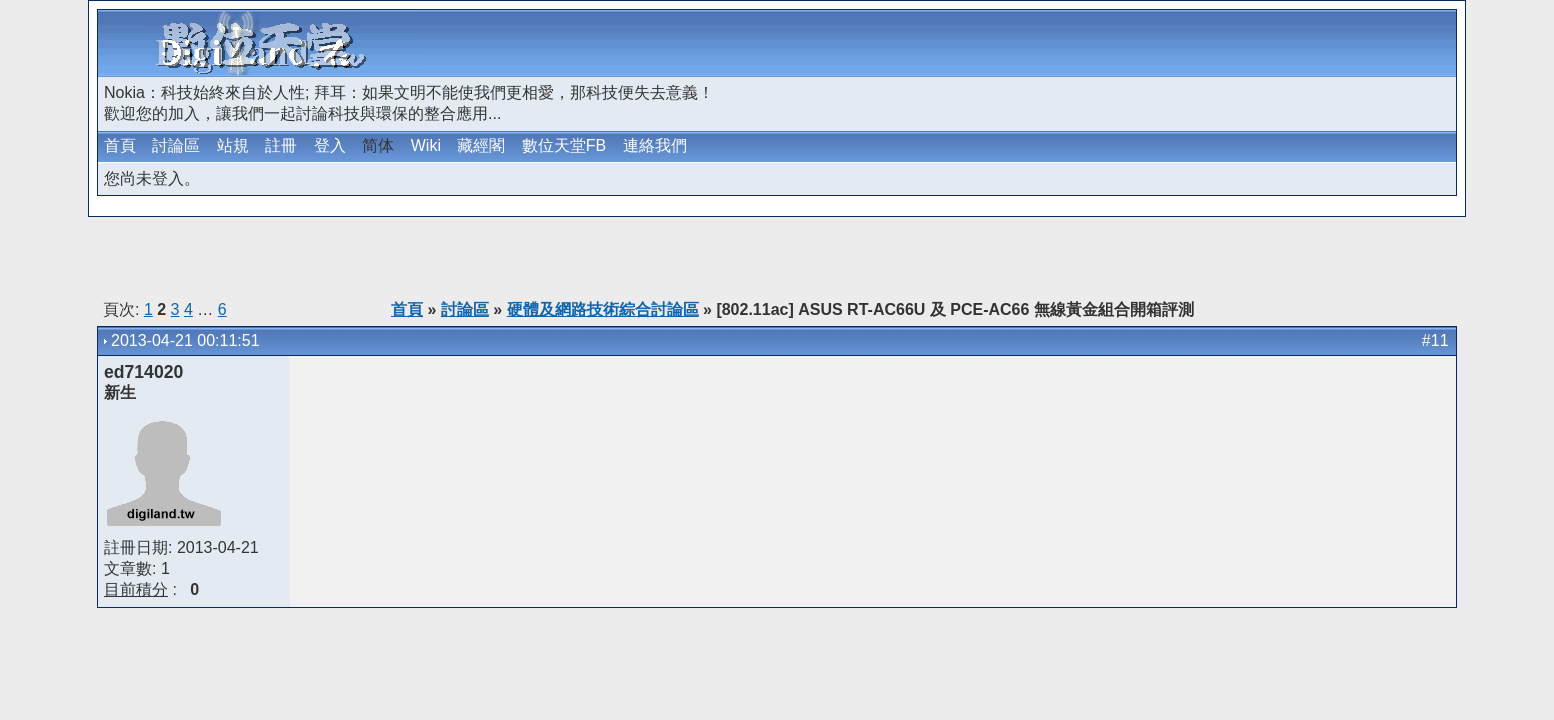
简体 (378, 145)
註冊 (281, 145)
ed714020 (143, 372)
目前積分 (136, 589)
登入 (330, 145)
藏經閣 (481, 145)
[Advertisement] (1220, 43)
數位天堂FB (564, 145)
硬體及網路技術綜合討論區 (603, 309)
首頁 (120, 145)
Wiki (426, 145)
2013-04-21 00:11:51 (185, 340)
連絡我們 (655, 145)
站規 (233, 145)
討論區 (176, 145)
